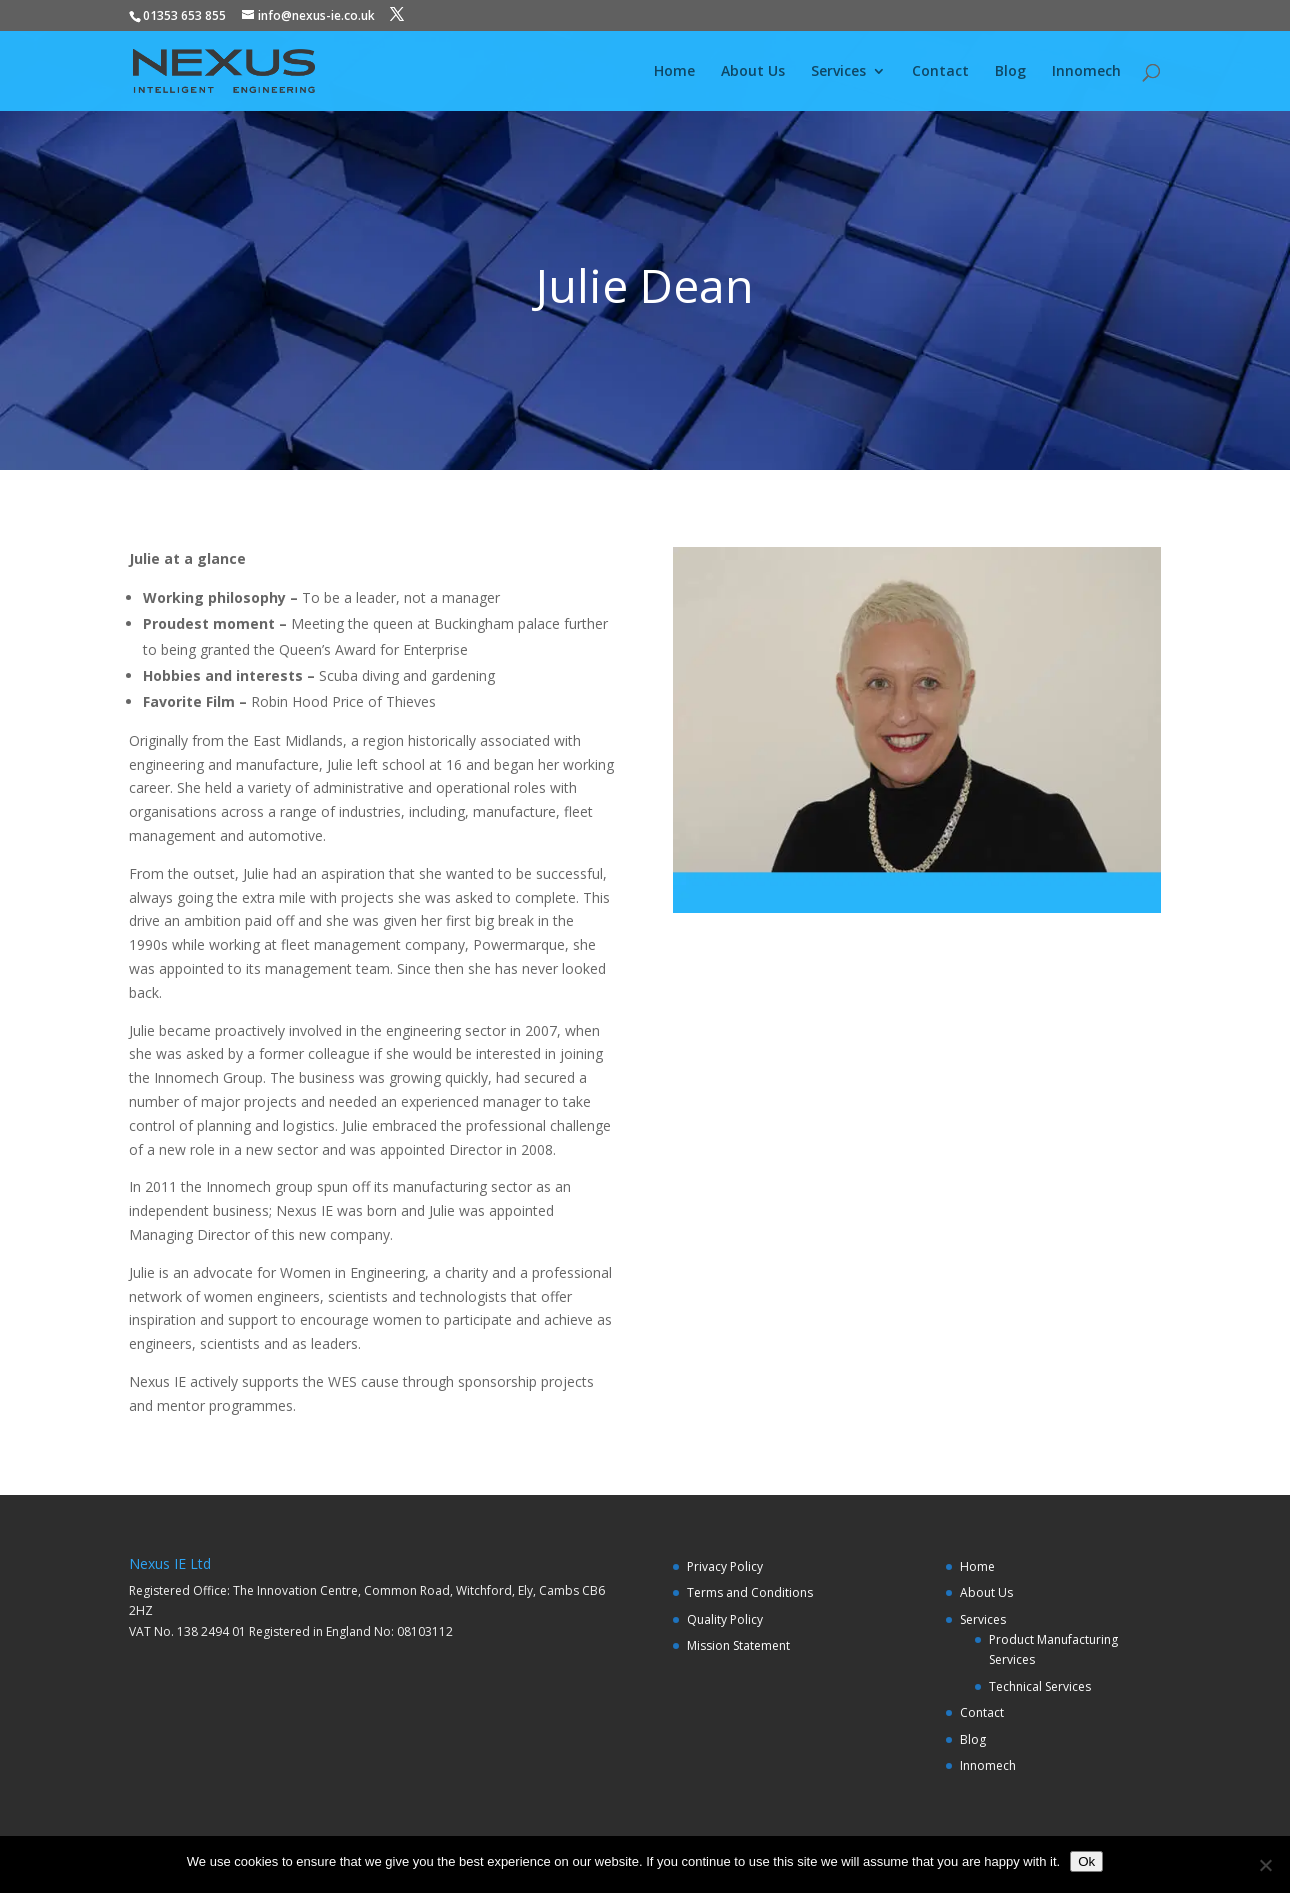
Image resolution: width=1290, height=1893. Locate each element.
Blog (1010, 72)
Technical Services (1040, 1686)
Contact (940, 72)
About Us (753, 72)
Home (674, 72)
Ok (1086, 1861)
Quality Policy (725, 1619)
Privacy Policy (725, 1566)
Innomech (1086, 72)
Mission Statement (738, 1645)
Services (838, 72)
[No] (1265, 1865)
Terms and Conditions (750, 1592)
